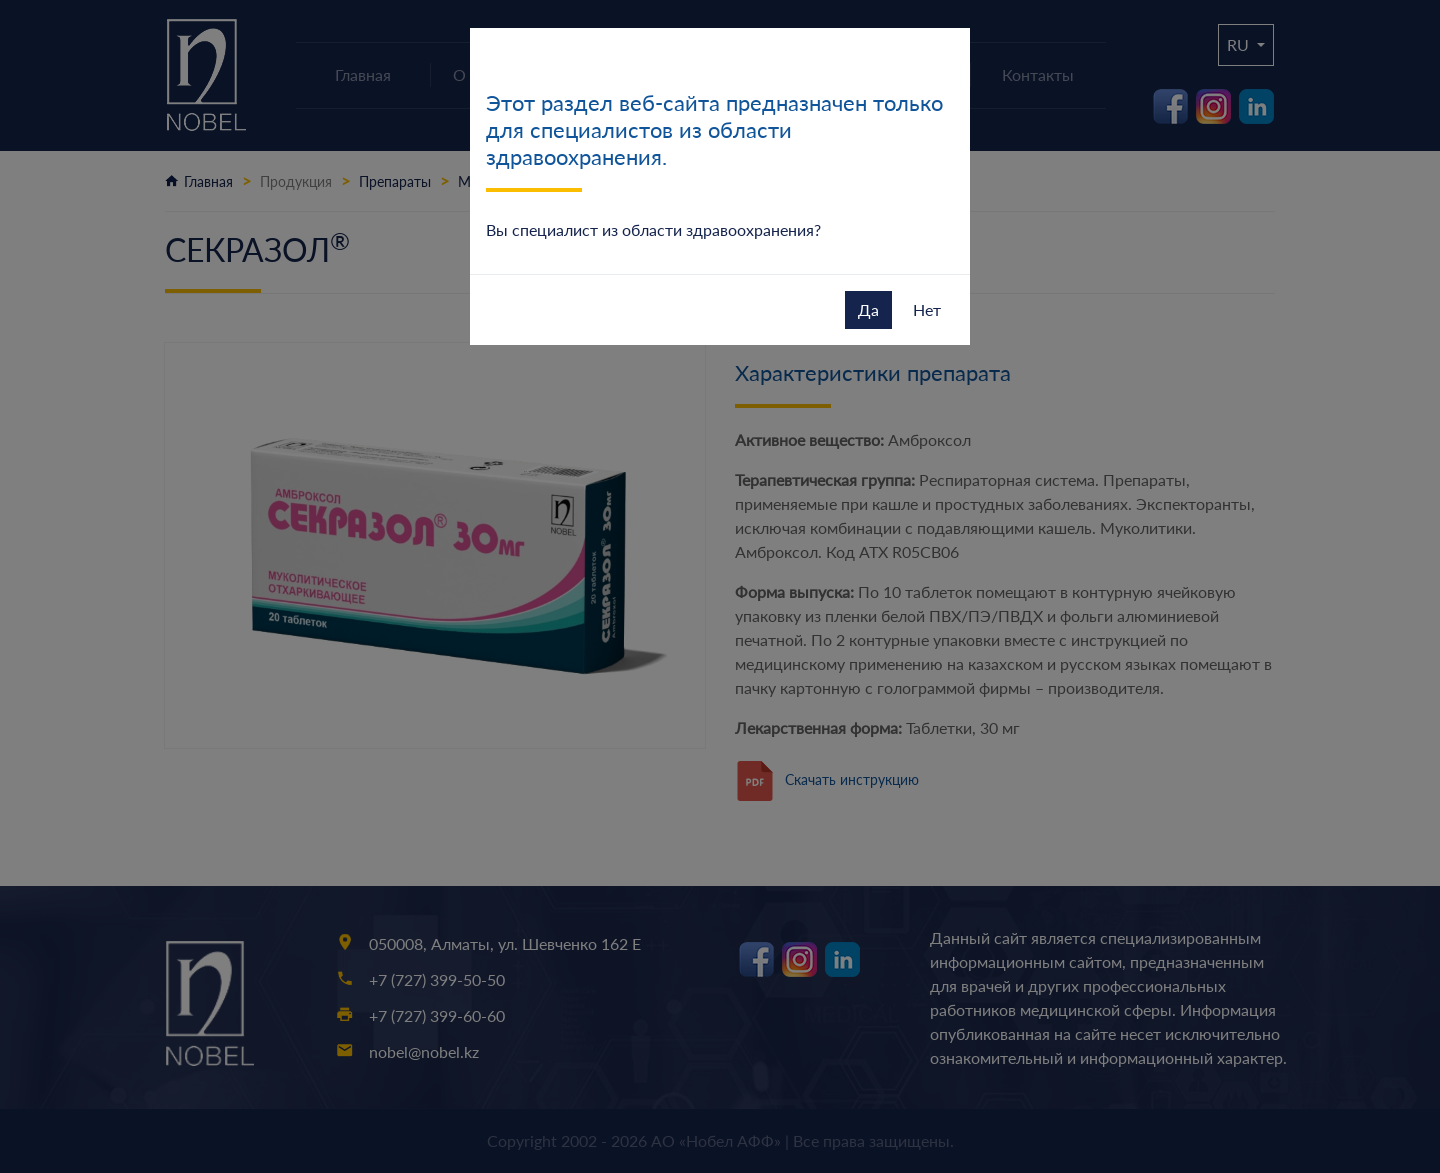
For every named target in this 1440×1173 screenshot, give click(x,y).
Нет (927, 309)
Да (868, 309)
